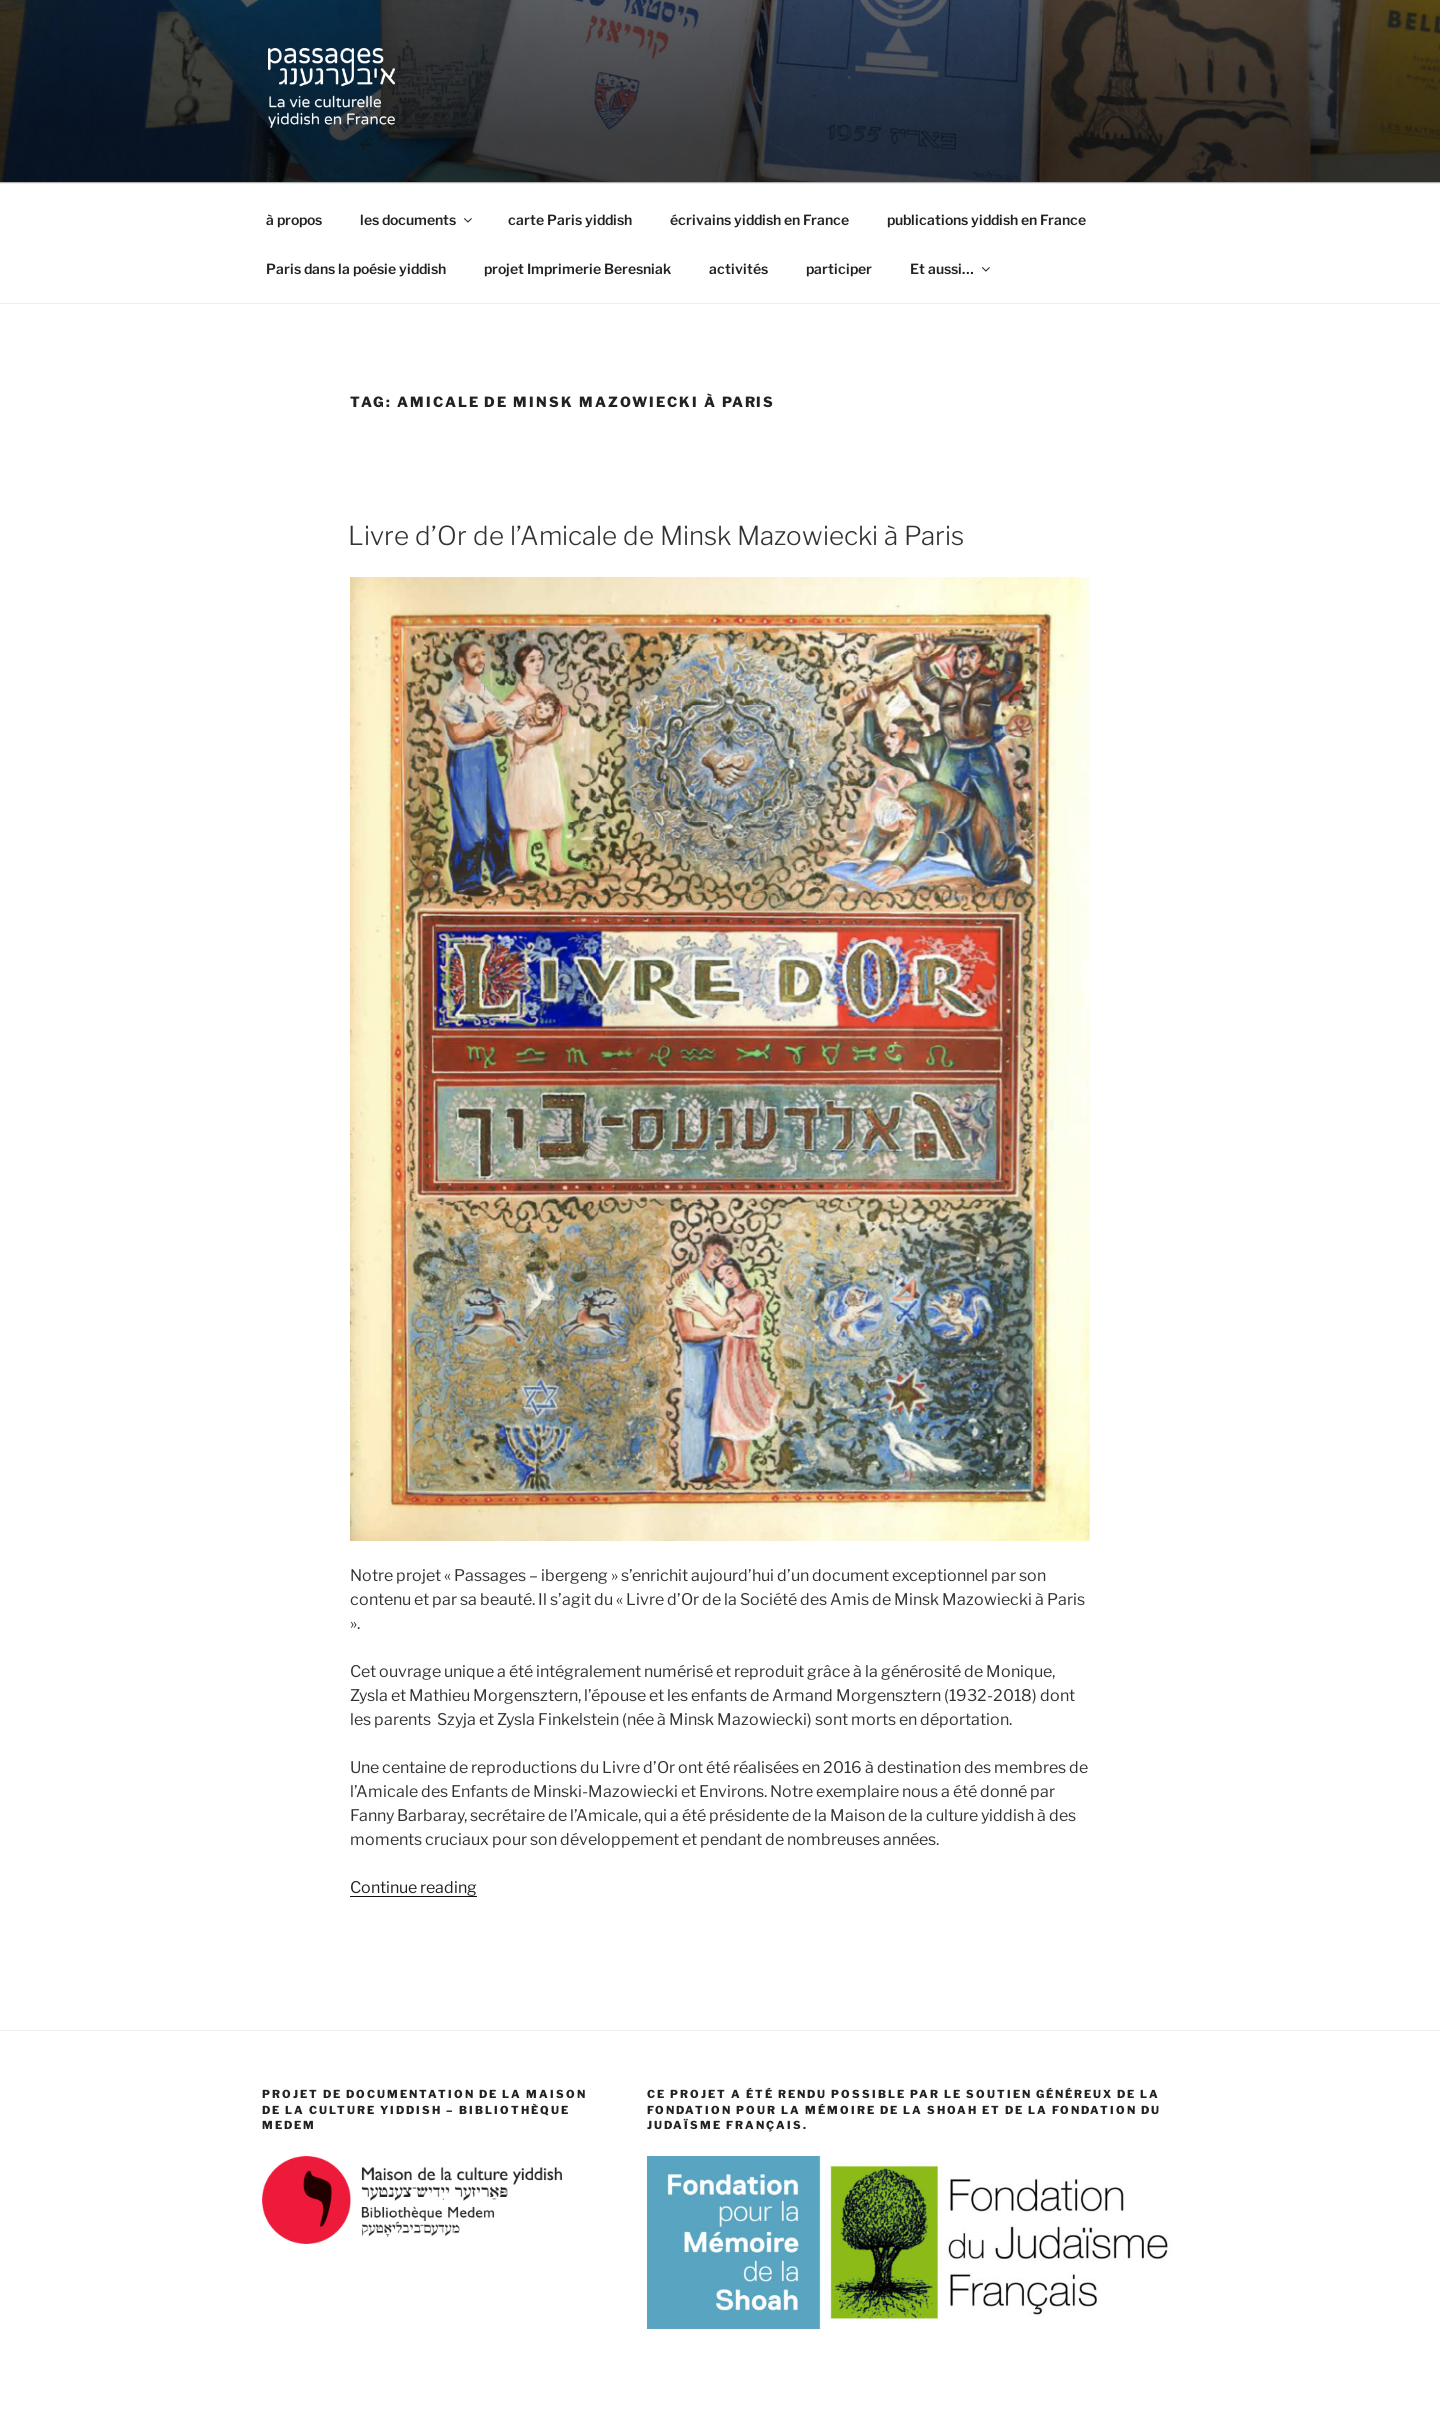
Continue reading (413, 1887)
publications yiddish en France (986, 219)
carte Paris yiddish (570, 219)
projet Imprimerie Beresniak (577, 268)
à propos (294, 219)
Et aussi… (951, 268)
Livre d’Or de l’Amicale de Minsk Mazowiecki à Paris (656, 535)
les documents (417, 219)
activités (738, 268)
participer (839, 268)
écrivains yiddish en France (759, 219)
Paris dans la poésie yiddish (356, 268)
